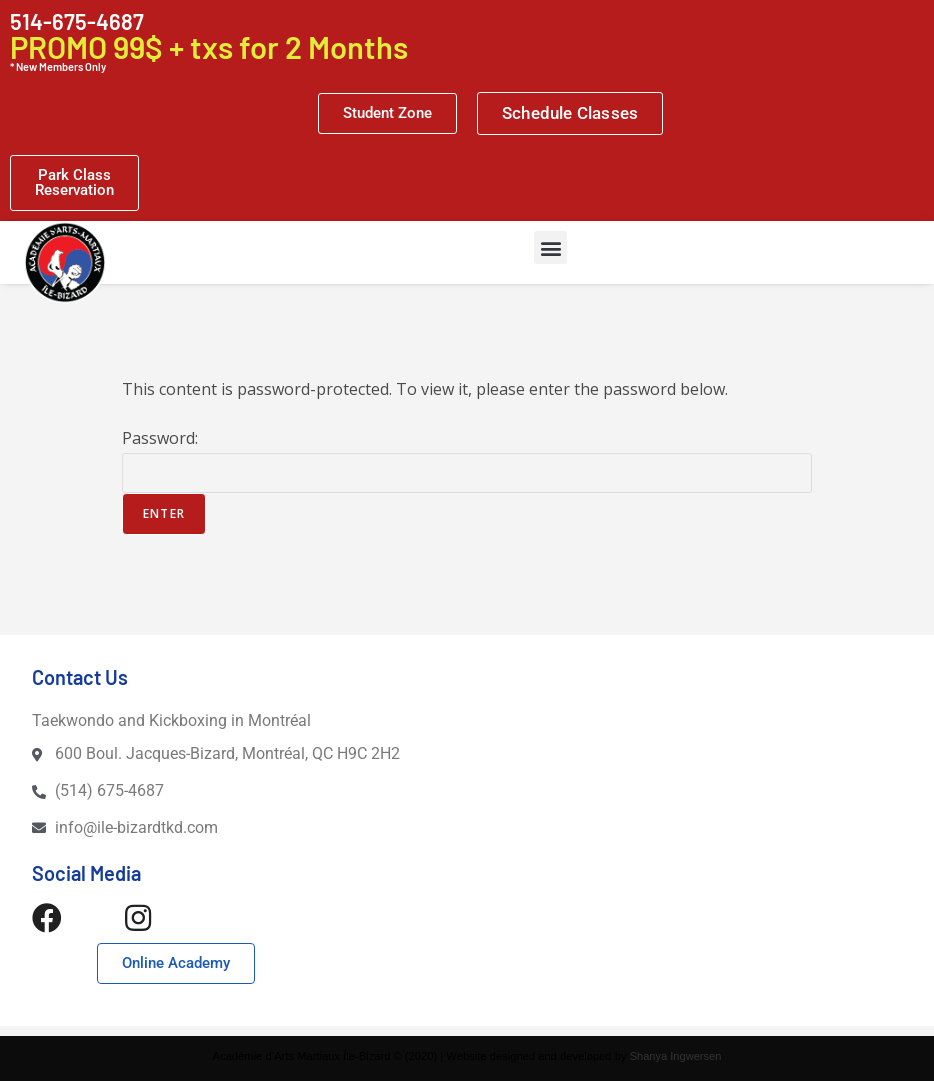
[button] (550, 247)
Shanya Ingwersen (675, 1056)
